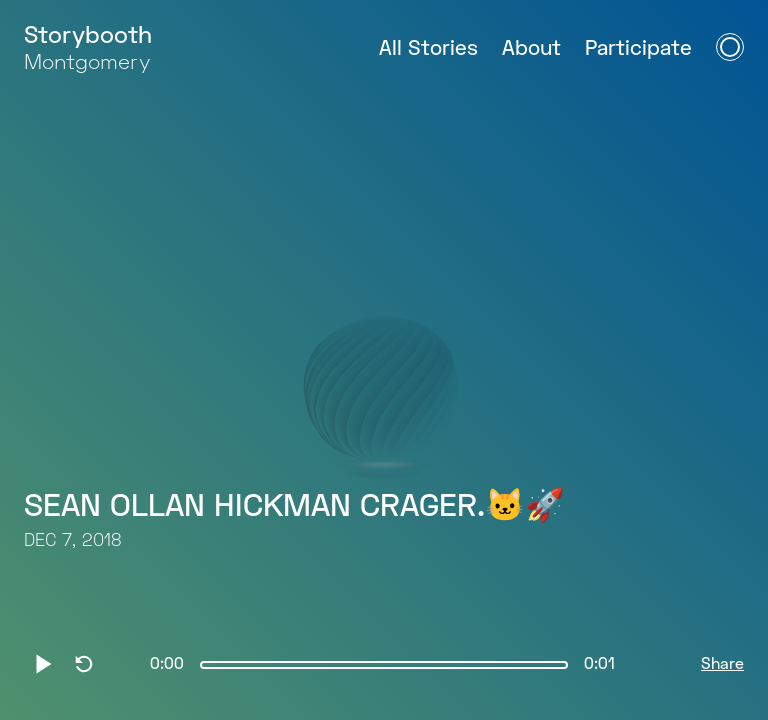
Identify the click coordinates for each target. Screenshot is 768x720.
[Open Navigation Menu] (730, 47)
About (531, 49)
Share (722, 665)
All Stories (428, 49)
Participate (638, 49)
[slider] (384, 665)
